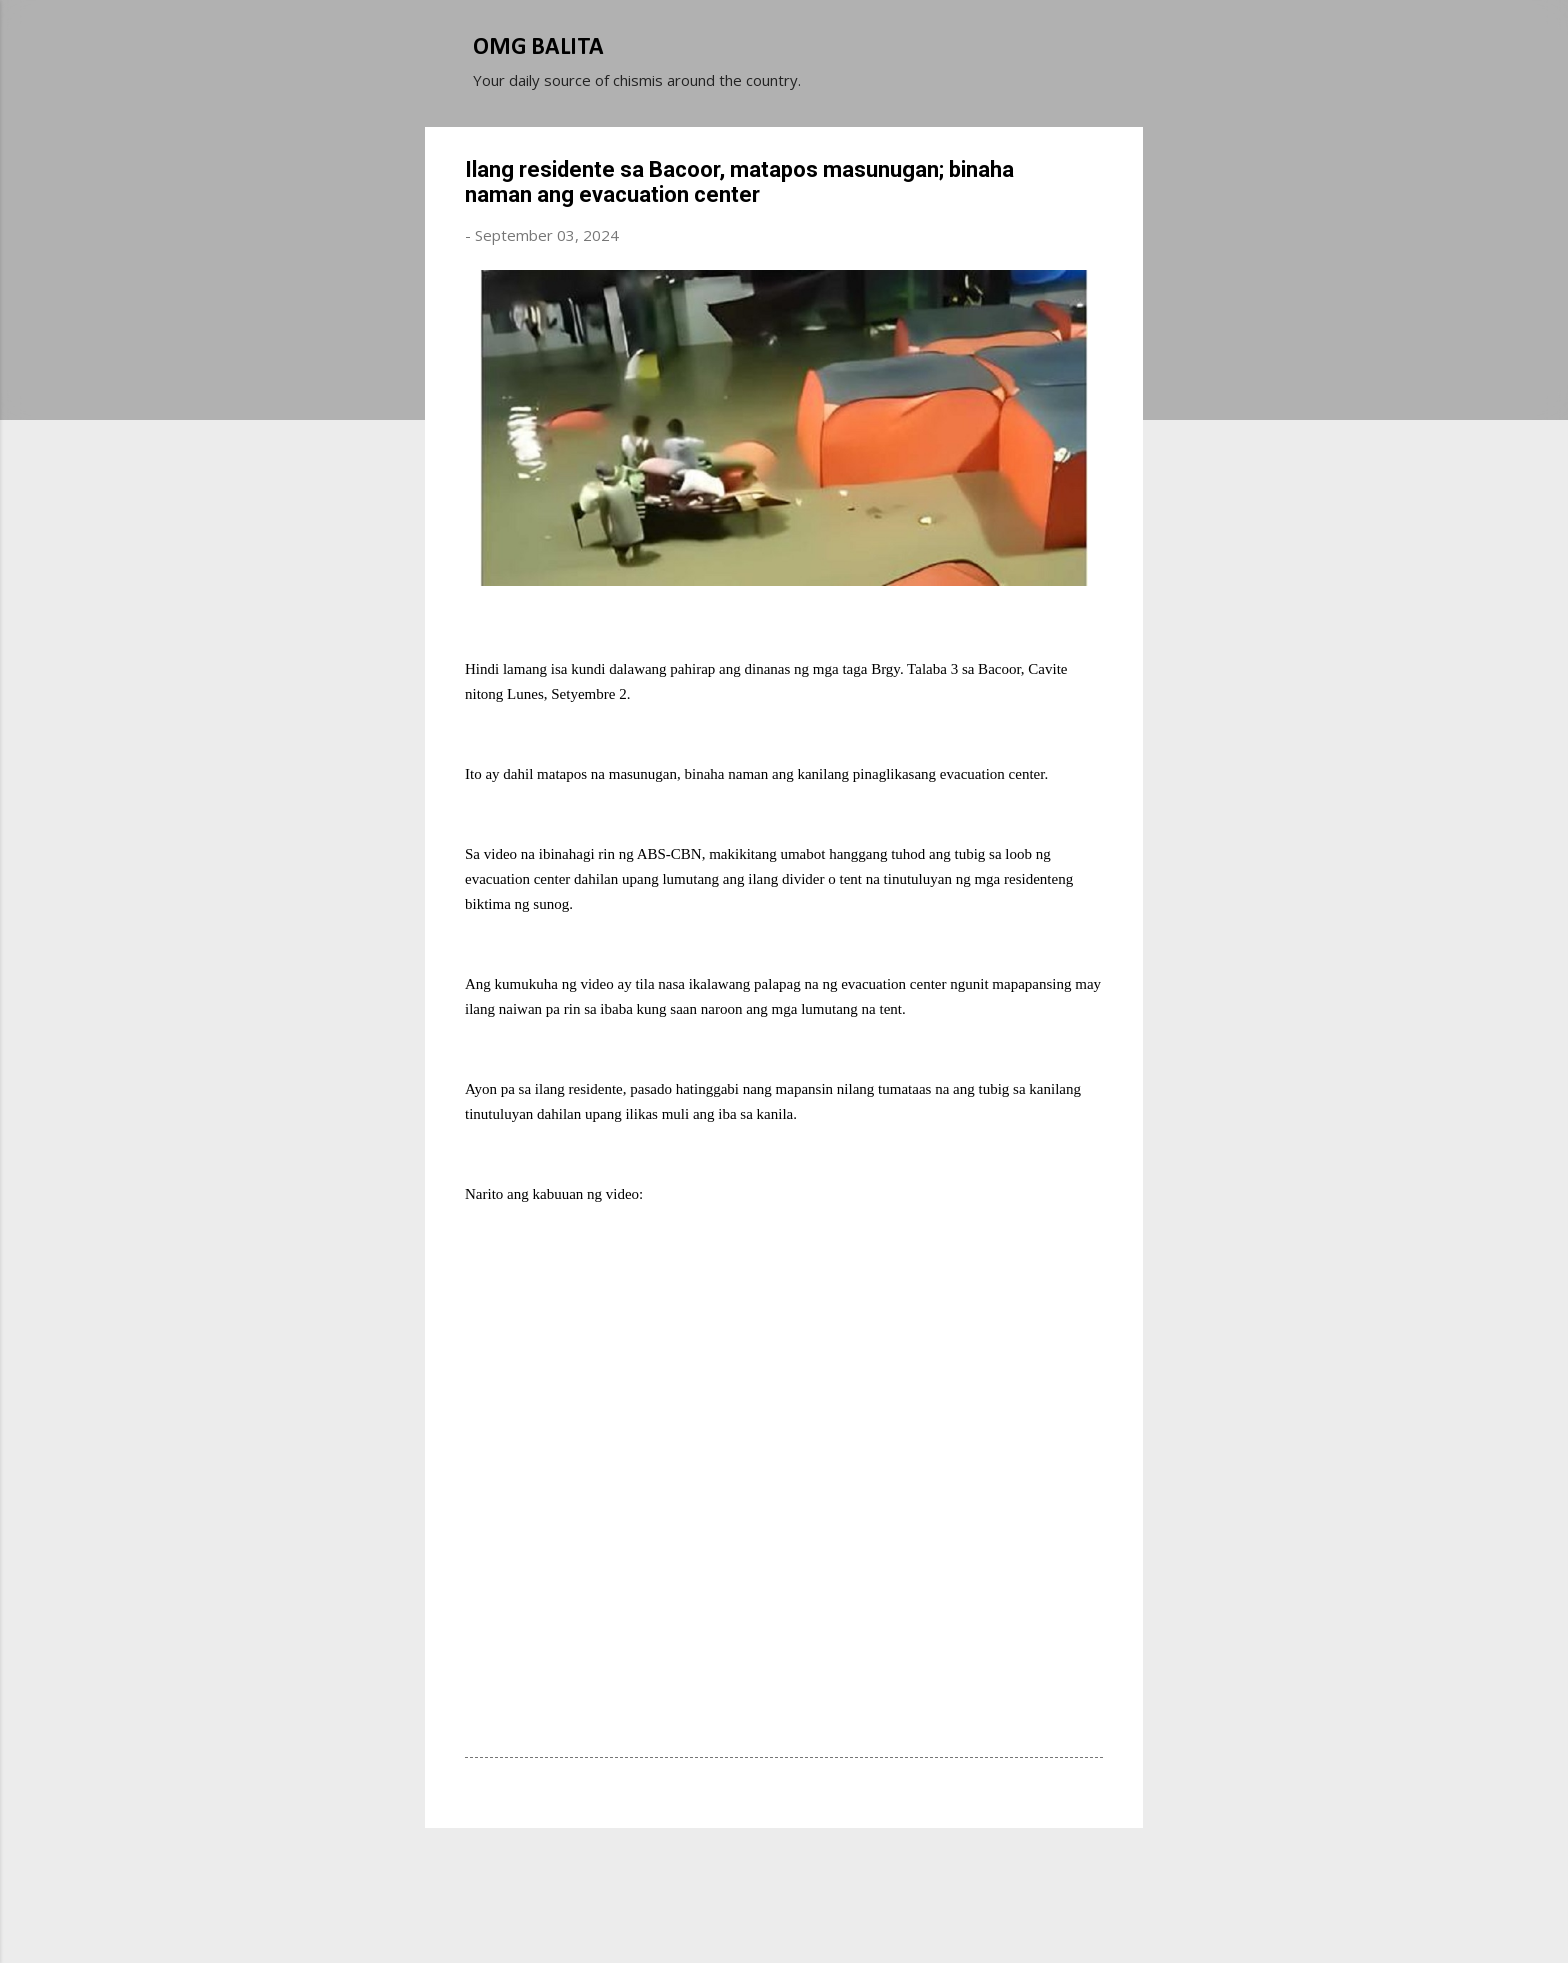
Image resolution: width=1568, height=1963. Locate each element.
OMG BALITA (538, 48)
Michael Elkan (831, 1911)
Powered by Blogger (784, 1871)
